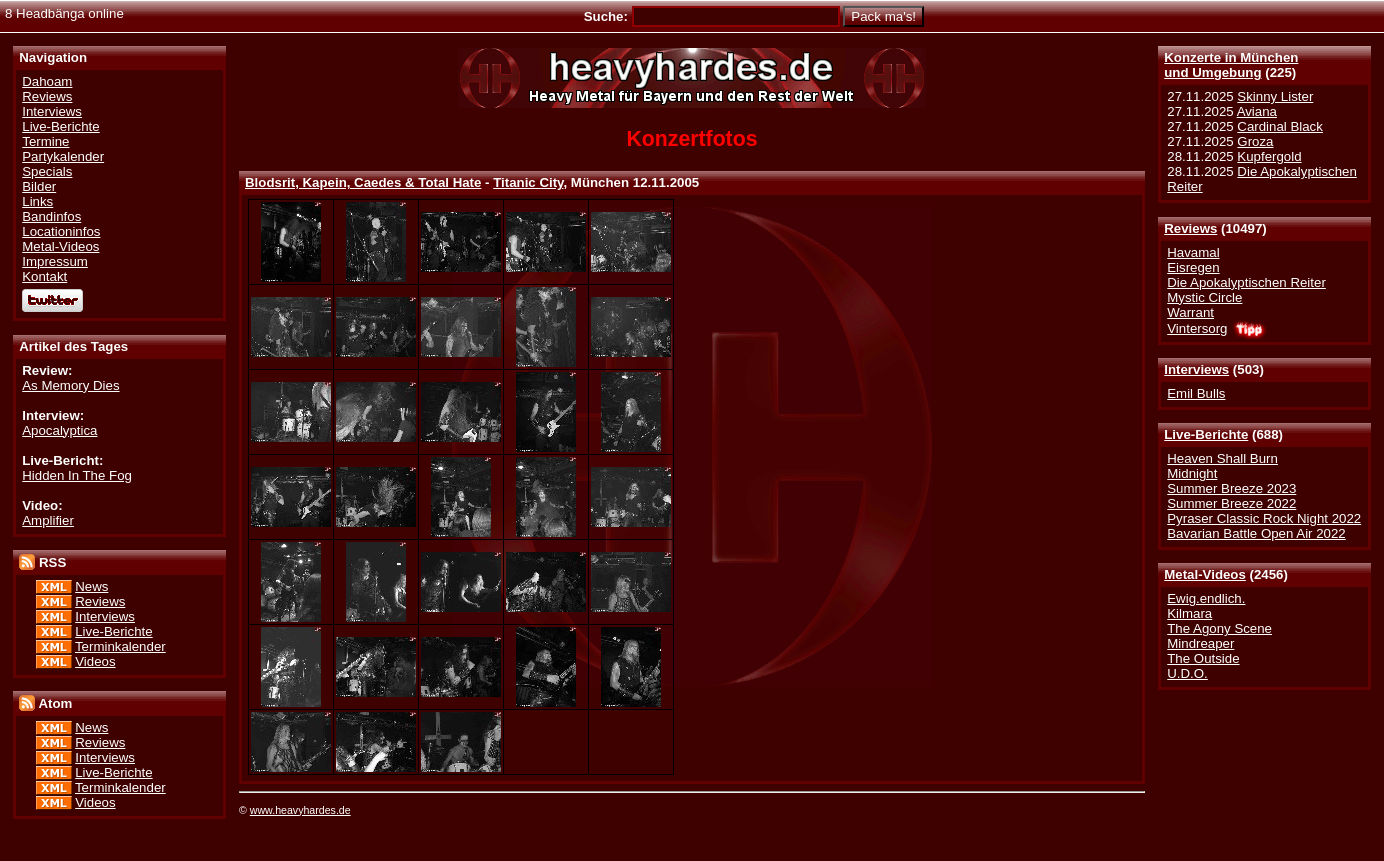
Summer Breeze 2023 (1231, 488)
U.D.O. (1187, 673)
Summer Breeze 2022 (1231, 503)
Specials (47, 171)
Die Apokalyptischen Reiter (1246, 282)
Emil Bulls (1196, 393)
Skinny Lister (1275, 96)
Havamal (1193, 252)
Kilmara (1189, 613)
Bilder (39, 186)
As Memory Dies (70, 385)
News (91, 586)
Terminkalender (120, 646)
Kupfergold (1269, 156)
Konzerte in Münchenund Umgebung (1231, 65)
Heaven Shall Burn (1222, 458)
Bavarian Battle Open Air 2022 (1256, 533)
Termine (45, 141)
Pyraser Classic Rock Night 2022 (1264, 518)
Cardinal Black (1280, 126)
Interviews (1196, 369)
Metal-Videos (1205, 574)
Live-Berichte (1206, 434)
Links (37, 201)
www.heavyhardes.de (300, 810)
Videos (95, 661)
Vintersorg (1197, 328)
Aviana (1257, 111)
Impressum (55, 261)
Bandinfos (51, 216)
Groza (1255, 141)
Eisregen (1193, 267)
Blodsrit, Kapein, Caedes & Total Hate (363, 182)
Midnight (1192, 473)
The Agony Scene (1219, 628)
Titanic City (528, 182)
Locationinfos (61, 231)
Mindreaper (1200, 643)
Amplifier (48, 520)
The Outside (1203, 658)
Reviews (1190, 228)
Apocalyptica (59, 430)
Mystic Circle (1204, 297)
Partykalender (63, 156)
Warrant (1190, 312)
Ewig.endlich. (1206, 598)
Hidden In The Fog (77, 475)
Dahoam (47, 81)
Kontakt (44, 276)
